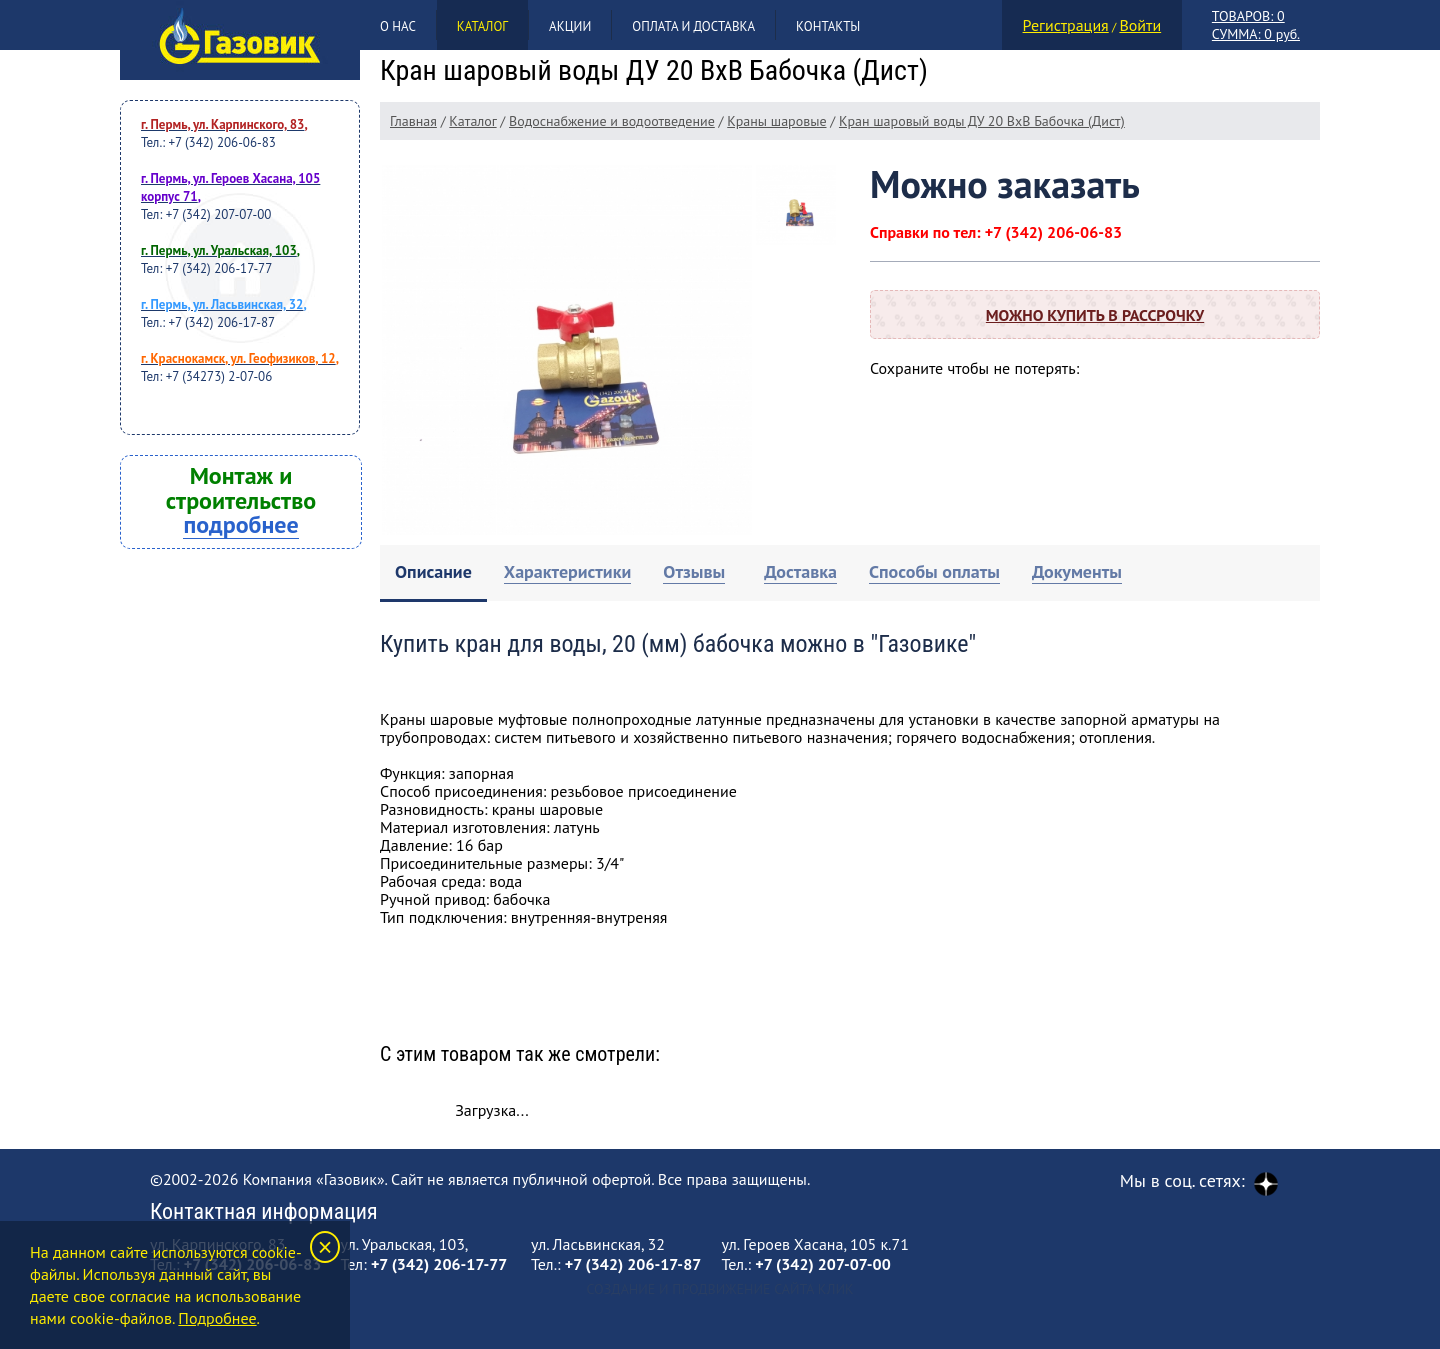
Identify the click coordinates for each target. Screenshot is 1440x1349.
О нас (398, 26)
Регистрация (1066, 25)
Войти (1140, 25)
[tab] (433, 573)
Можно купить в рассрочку (1095, 315)
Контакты (828, 26)
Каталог (482, 26)
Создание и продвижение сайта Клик (719, 1289)
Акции (570, 26)
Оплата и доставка (693, 26)
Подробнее (217, 1318)
